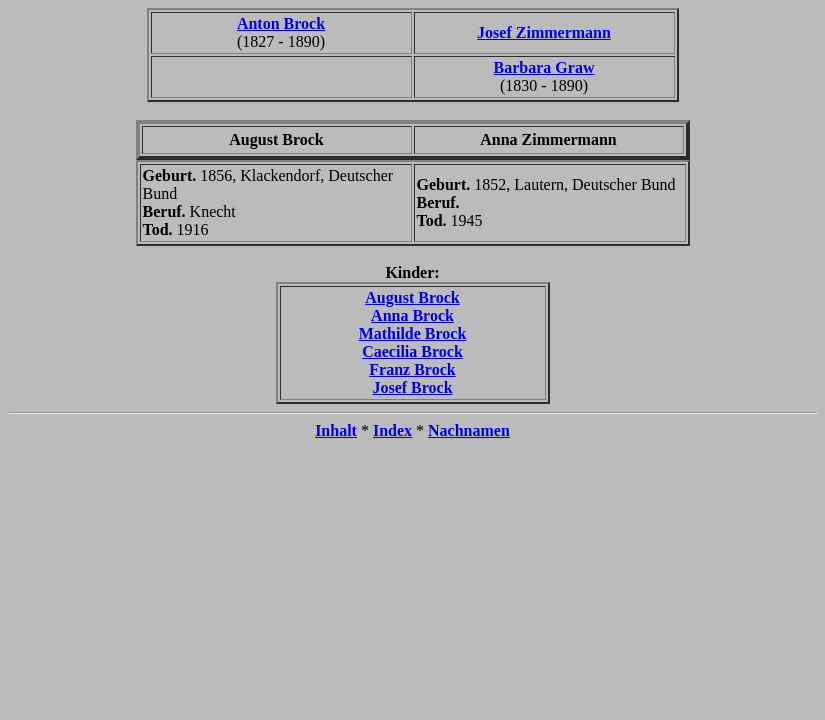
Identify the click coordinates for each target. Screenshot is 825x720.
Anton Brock (281, 23)
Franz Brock (412, 369)
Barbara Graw (544, 67)
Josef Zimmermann (544, 32)
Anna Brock (412, 315)
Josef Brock (412, 387)
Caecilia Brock (412, 351)
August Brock (412, 297)
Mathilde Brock (413, 333)
